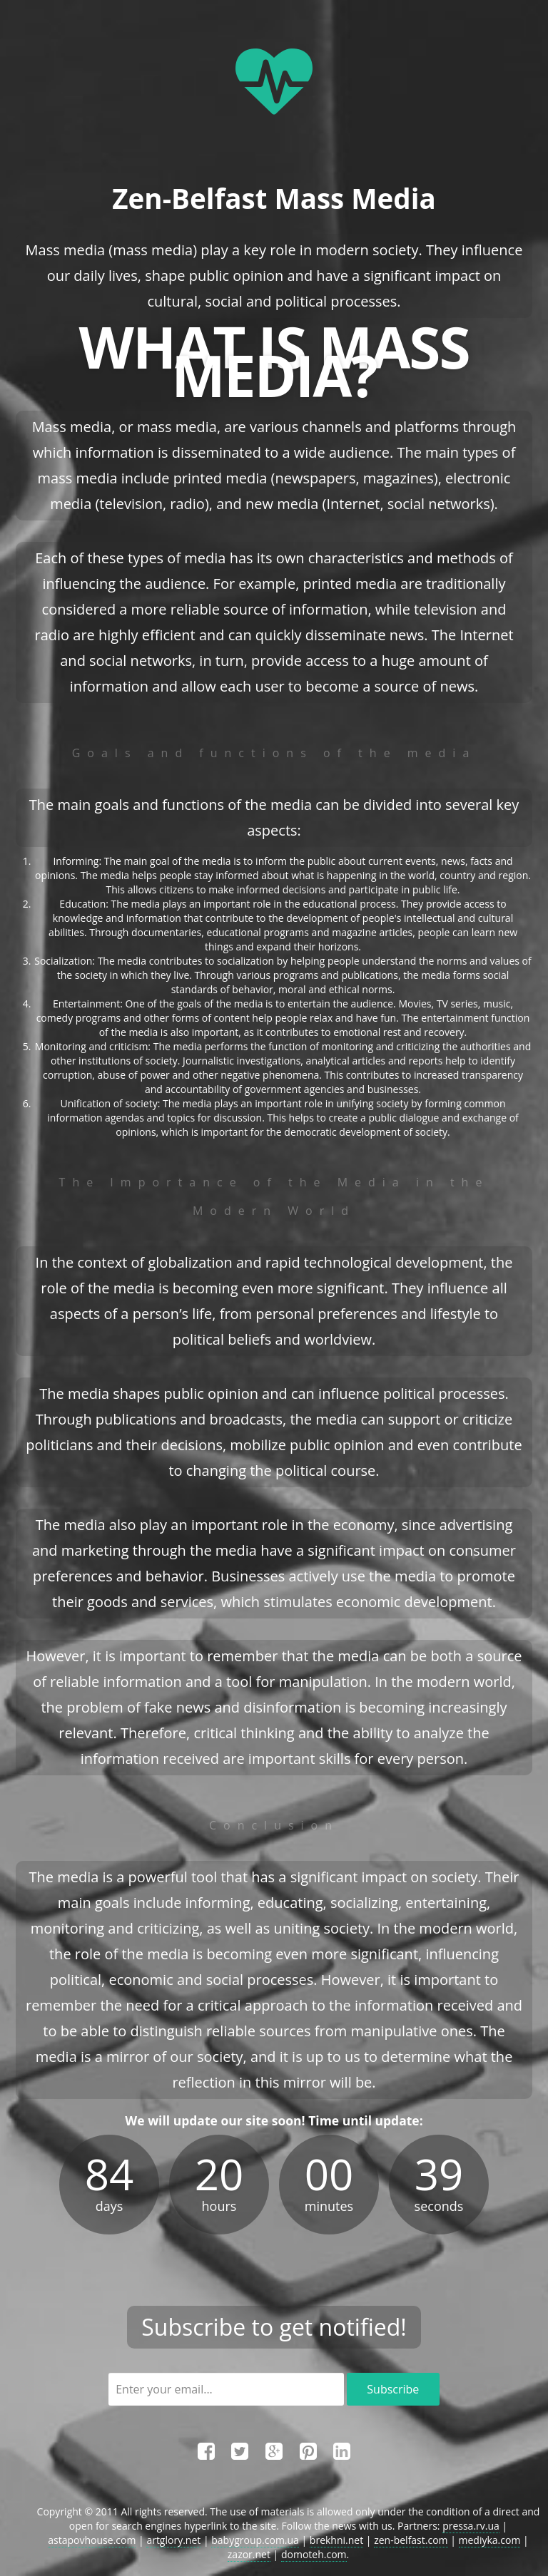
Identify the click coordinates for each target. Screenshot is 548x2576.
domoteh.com (314, 2554)
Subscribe (393, 2389)
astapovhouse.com (92, 2540)
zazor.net (249, 2554)
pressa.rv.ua (470, 2526)
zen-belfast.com (410, 2540)
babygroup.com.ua (255, 2540)
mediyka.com (490, 2540)
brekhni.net (336, 2540)
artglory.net (173, 2540)
